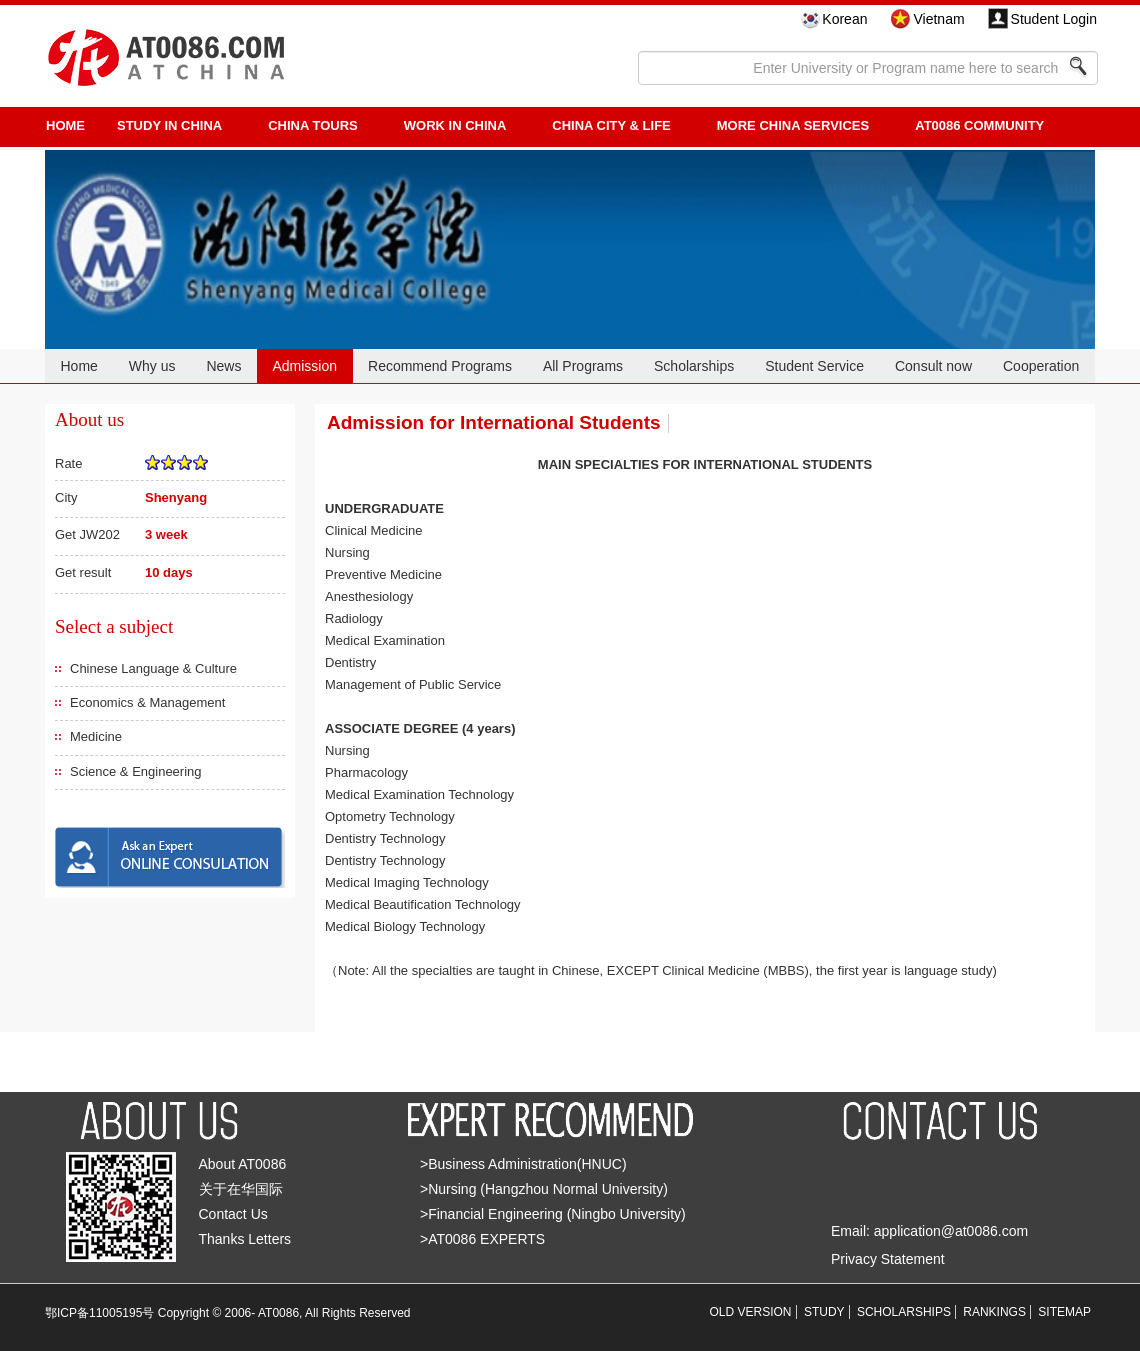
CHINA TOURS (313, 125)
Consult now (933, 366)
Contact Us (233, 1214)
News (223, 366)
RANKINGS (994, 1312)
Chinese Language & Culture (153, 668)
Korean (844, 19)
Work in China (455, 125)
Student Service (814, 366)
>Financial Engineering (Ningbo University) (553, 1214)
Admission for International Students (494, 422)
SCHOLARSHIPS (904, 1312)
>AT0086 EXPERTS (482, 1239)
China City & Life (611, 125)
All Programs (583, 366)
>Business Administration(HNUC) (523, 1164)
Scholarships (694, 366)
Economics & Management (147, 702)
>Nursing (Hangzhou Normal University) (544, 1189)
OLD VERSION (751, 1312)
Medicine (96, 736)
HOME (65, 125)
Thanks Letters (245, 1239)
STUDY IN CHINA (169, 125)
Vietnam (938, 19)
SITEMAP (1064, 1312)
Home (78, 366)
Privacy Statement (888, 1259)
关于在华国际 (241, 1189)
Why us (152, 366)
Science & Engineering (136, 771)
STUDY (824, 1312)
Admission (304, 366)
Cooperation (1041, 366)
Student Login (1054, 19)
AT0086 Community (979, 125)
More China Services (793, 125)
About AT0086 (243, 1164)
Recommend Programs (440, 366)
